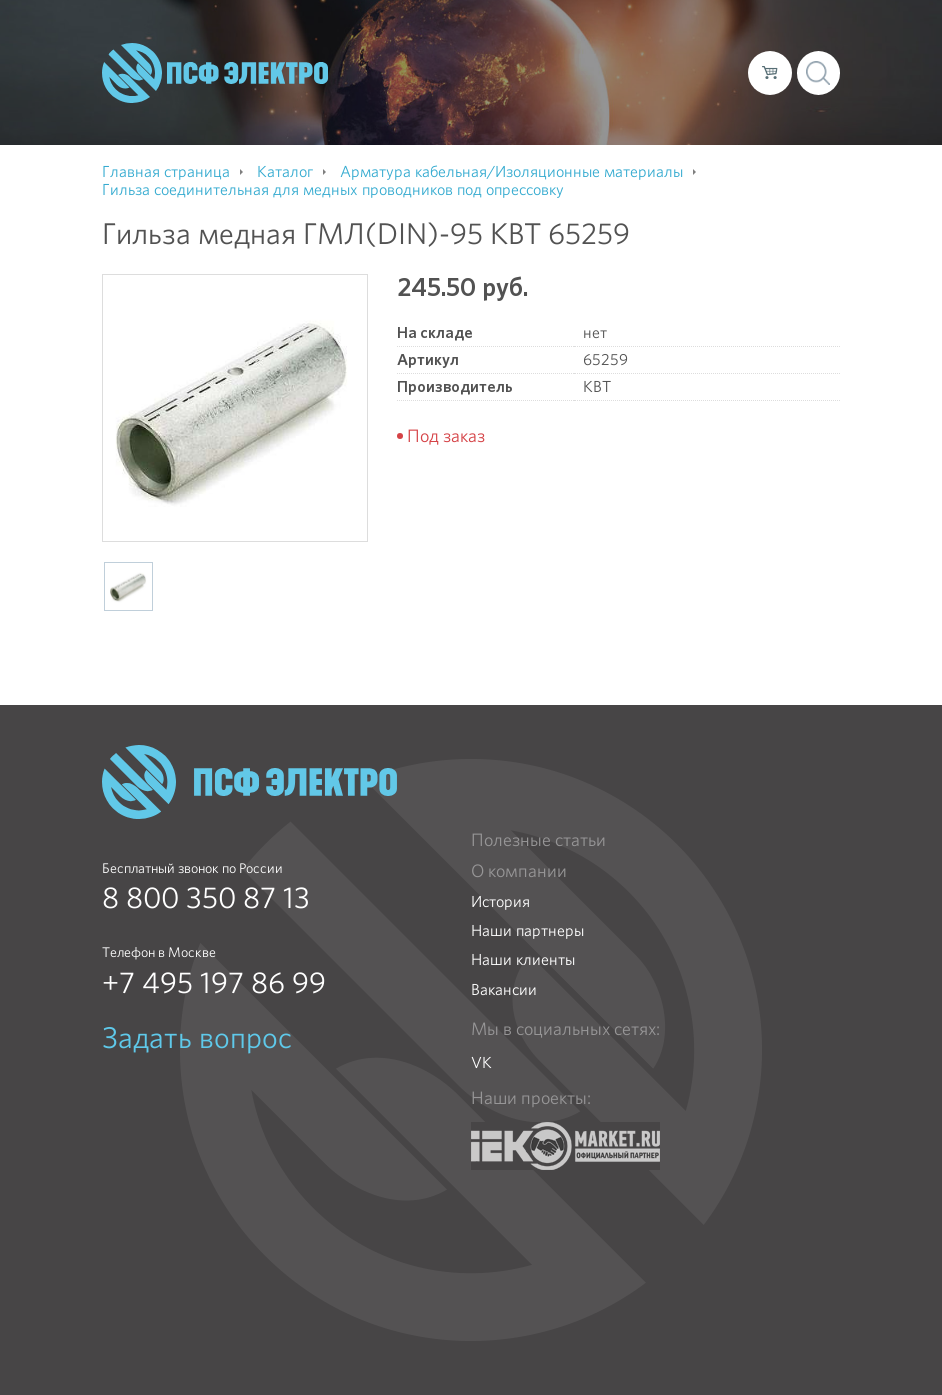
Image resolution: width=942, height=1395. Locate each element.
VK (481, 1062)
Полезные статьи (538, 840)
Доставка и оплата (584, 56)
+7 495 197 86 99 (214, 983)
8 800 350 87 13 (206, 898)
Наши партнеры (527, 930)
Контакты (368, 88)
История (500, 901)
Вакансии (504, 989)
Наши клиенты (523, 959)
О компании (379, 56)
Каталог (468, 56)
